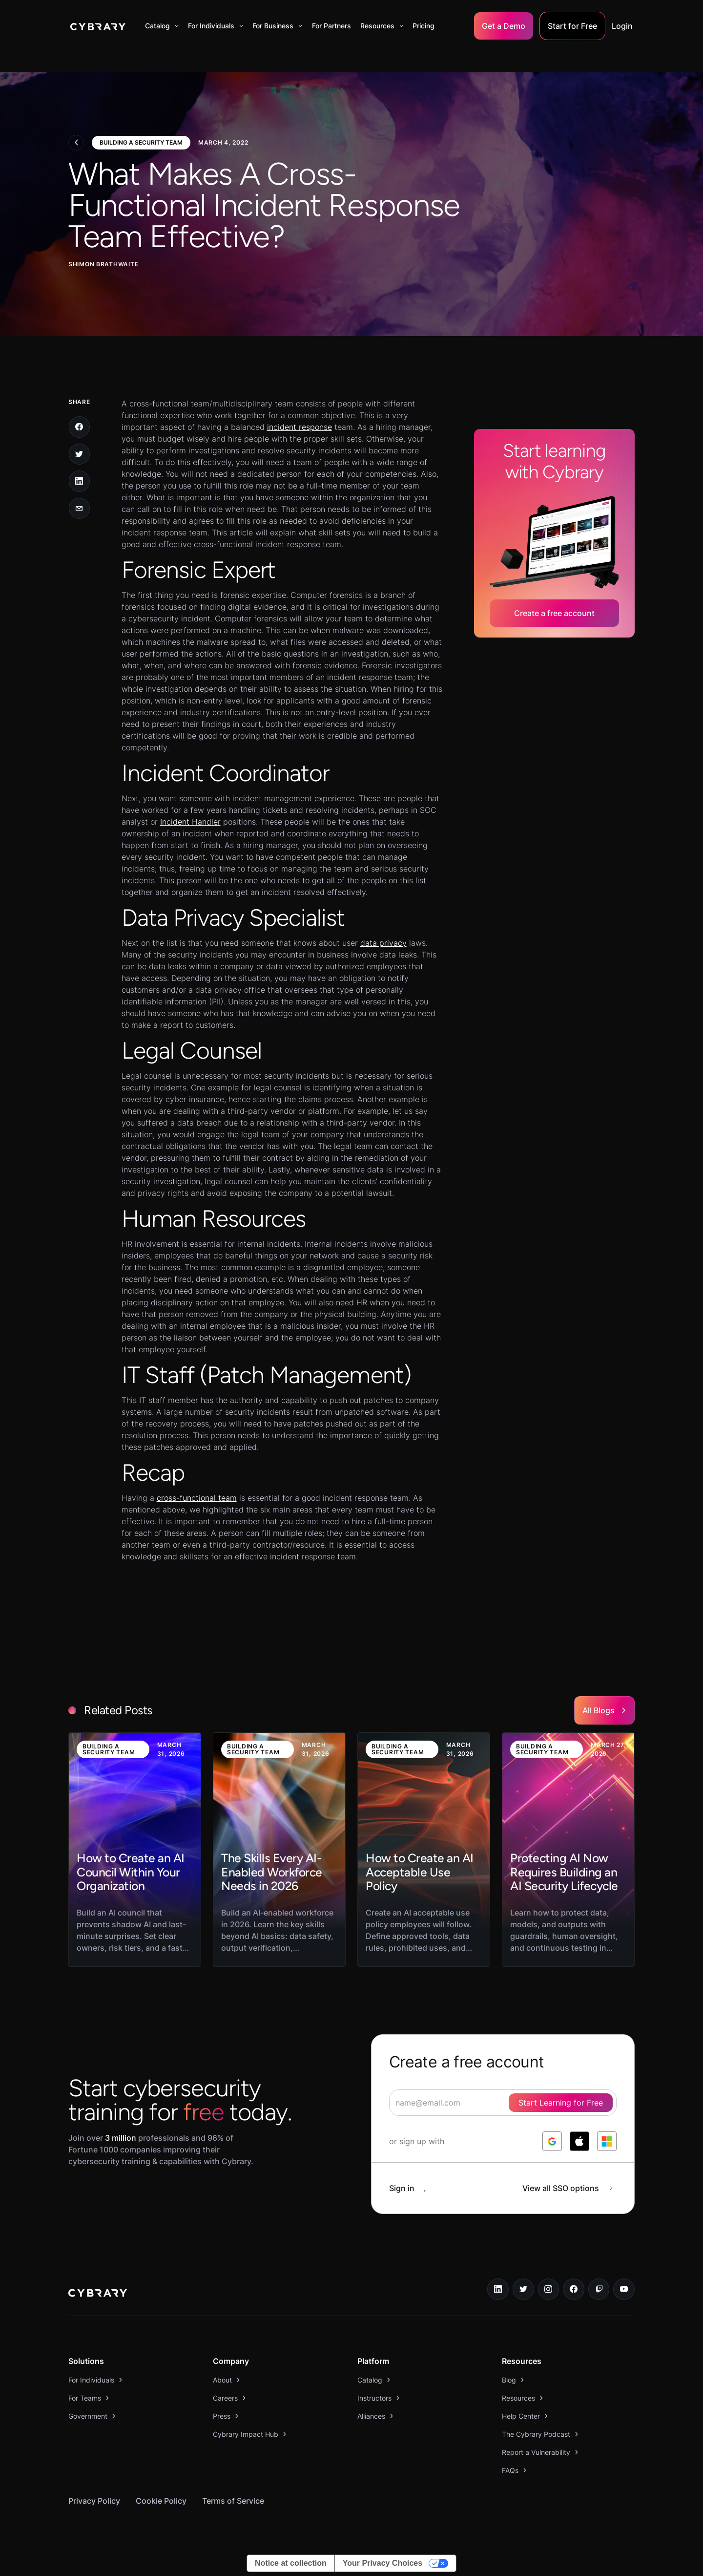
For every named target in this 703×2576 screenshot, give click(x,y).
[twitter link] (523, 2289)
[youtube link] (624, 2289)
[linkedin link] (498, 2289)
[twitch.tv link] (599, 2289)
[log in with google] (552, 2141)
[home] (97, 26)
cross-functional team (197, 1498)
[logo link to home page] (97, 2294)
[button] (162, 26)
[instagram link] (548, 2289)
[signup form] (503, 2102)
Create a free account (554, 613)
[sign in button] (412, 2188)
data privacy (383, 943)
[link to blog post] (135, 1849)
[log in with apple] (579, 2141)
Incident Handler (190, 822)
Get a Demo (503, 26)
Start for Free (572, 26)
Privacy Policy (94, 2501)
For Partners (331, 25)
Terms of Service (233, 2501)
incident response (299, 427)
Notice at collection (291, 2563)
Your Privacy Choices (382, 2563)
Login (622, 26)
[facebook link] (573, 2289)
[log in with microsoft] (607, 2141)
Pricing (423, 25)
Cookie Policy (161, 2501)
